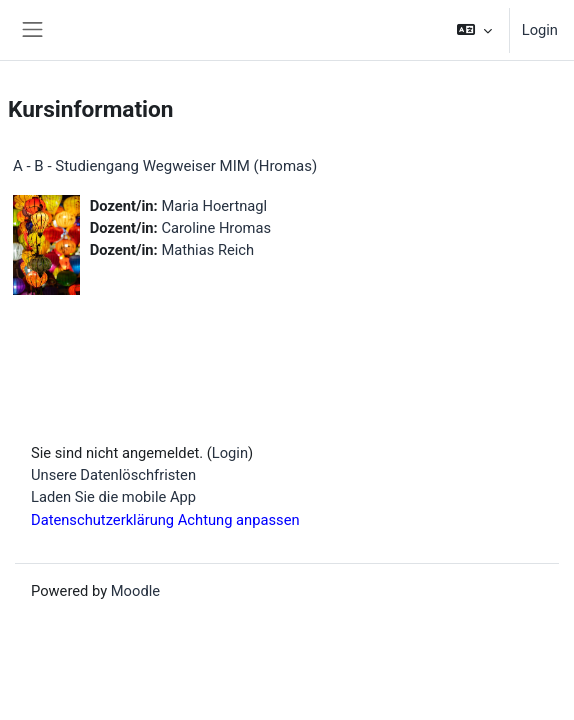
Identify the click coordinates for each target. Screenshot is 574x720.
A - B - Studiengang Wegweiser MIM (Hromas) (165, 166)
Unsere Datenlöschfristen (113, 475)
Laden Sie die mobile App (113, 497)
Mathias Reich (207, 250)
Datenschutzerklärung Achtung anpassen (165, 520)
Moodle (135, 591)
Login (540, 30)
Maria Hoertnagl (214, 206)
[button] (473, 30)
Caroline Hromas (216, 228)
